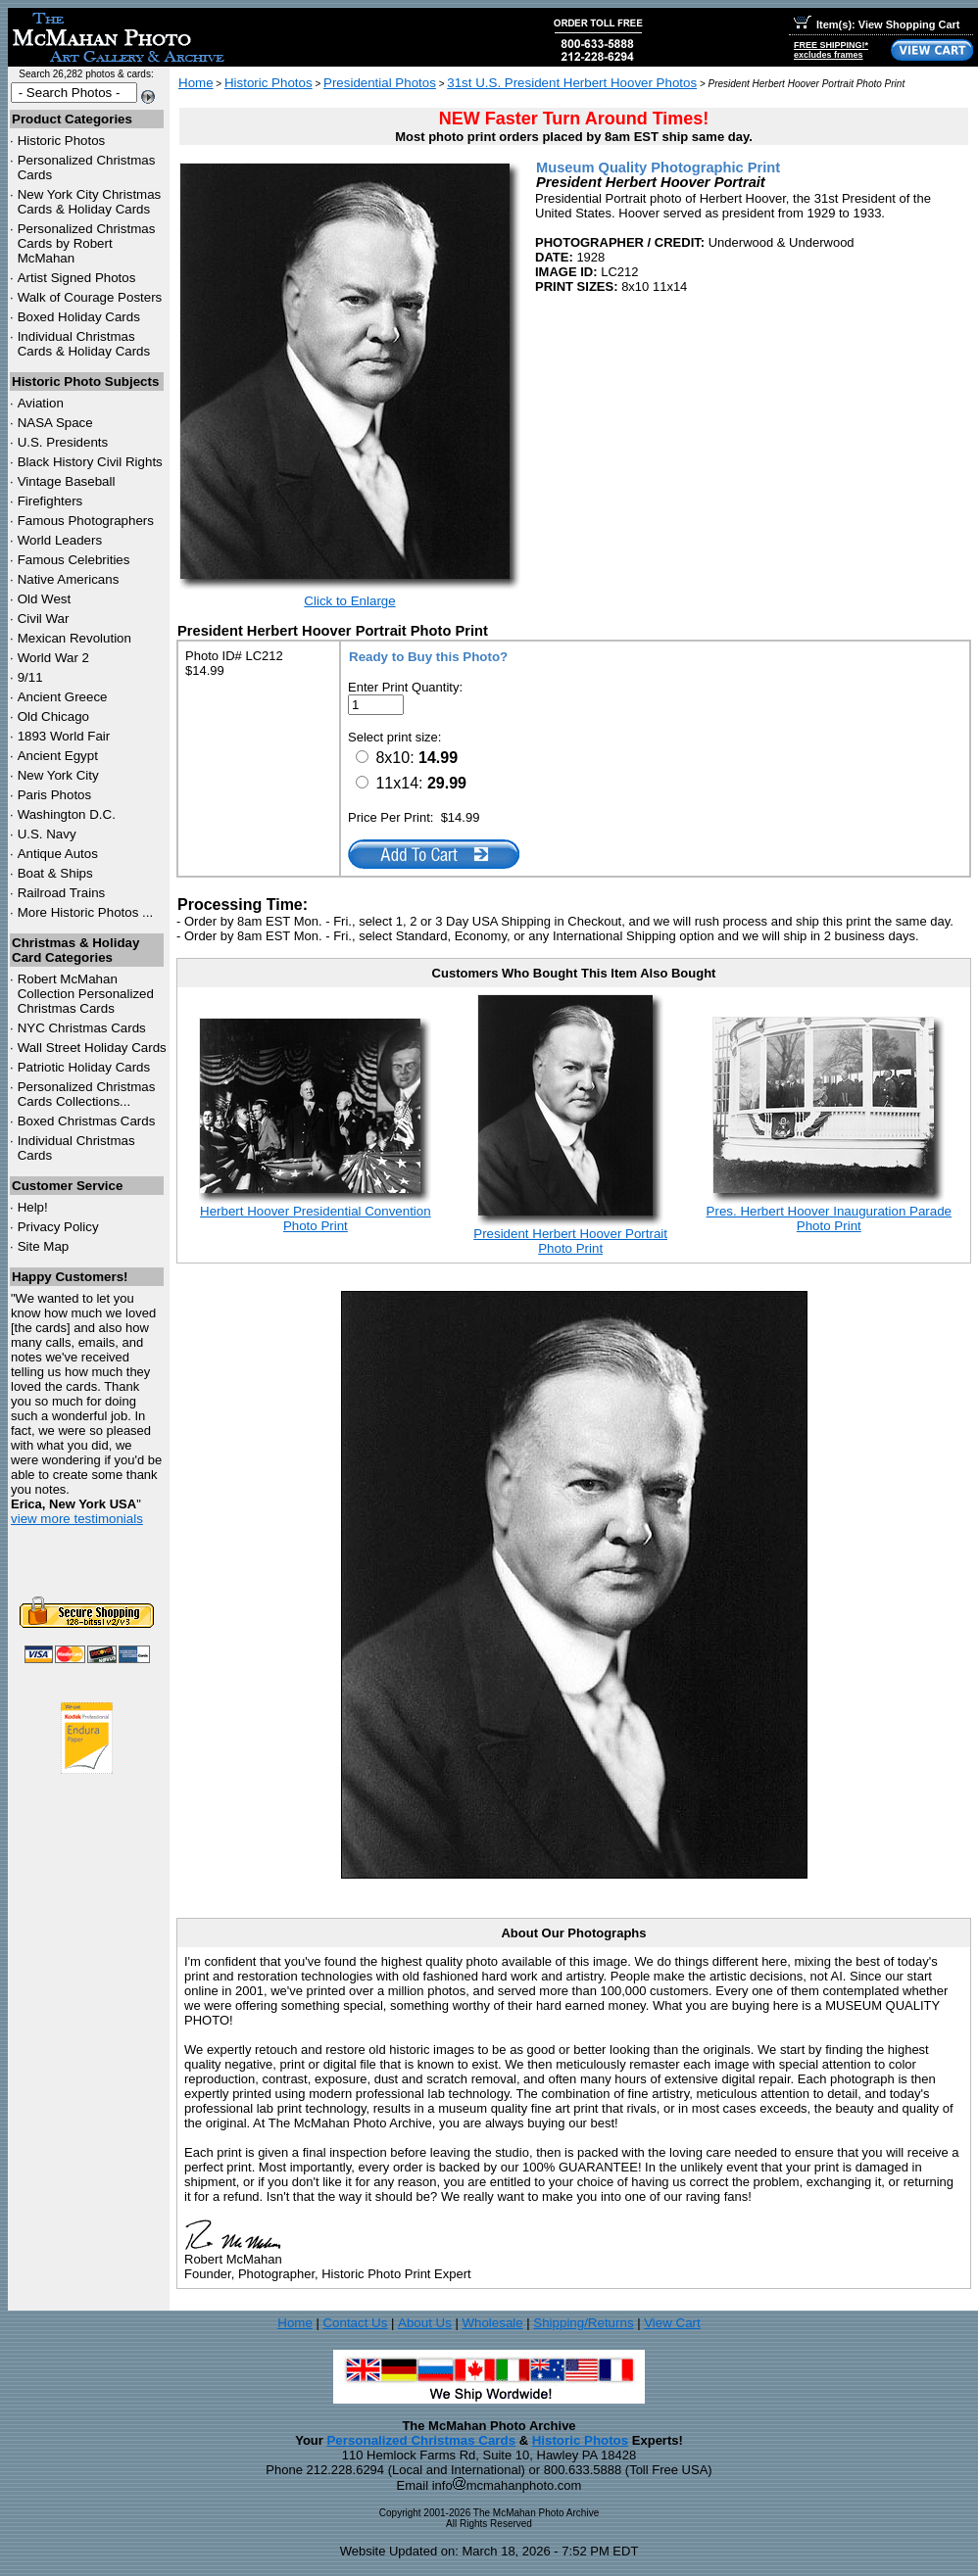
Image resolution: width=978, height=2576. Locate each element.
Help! (33, 1207)
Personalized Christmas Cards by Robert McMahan (87, 243)
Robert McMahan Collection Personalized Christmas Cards (86, 994)
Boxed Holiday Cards (79, 317)
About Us (425, 2322)
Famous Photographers (86, 520)
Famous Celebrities (74, 559)
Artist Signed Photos (77, 277)
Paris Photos (55, 794)
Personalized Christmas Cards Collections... (87, 1094)
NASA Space (55, 422)
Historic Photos (62, 140)
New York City (58, 775)
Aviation (41, 403)
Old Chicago (53, 716)
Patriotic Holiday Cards (84, 1067)
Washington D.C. (67, 814)
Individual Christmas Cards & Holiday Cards (84, 343)
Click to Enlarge (349, 601)
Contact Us (354, 2322)
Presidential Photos (379, 82)
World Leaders (60, 540)
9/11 (30, 677)
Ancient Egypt (58, 755)
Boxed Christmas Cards (87, 1121)
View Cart (672, 2322)
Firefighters (50, 501)
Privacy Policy (58, 1226)
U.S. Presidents (63, 442)
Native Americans (69, 579)
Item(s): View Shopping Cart (876, 24)
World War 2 (53, 657)
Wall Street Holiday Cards (92, 1047)
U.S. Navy (47, 834)
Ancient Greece (63, 697)
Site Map (44, 1246)
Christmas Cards (82, 1028)
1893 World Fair (64, 736)
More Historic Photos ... (86, 912)
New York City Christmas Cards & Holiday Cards (90, 201)
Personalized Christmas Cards (420, 2440)
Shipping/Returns (583, 2322)
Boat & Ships (55, 873)
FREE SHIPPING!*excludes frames (831, 50)
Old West (45, 599)
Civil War (44, 618)
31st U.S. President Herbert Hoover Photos (572, 82)
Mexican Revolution (74, 638)
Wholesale (492, 2322)
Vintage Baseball (67, 481)
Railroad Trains (62, 892)
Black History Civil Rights (90, 461)
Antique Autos (58, 853)
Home (196, 82)
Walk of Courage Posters (90, 297)
